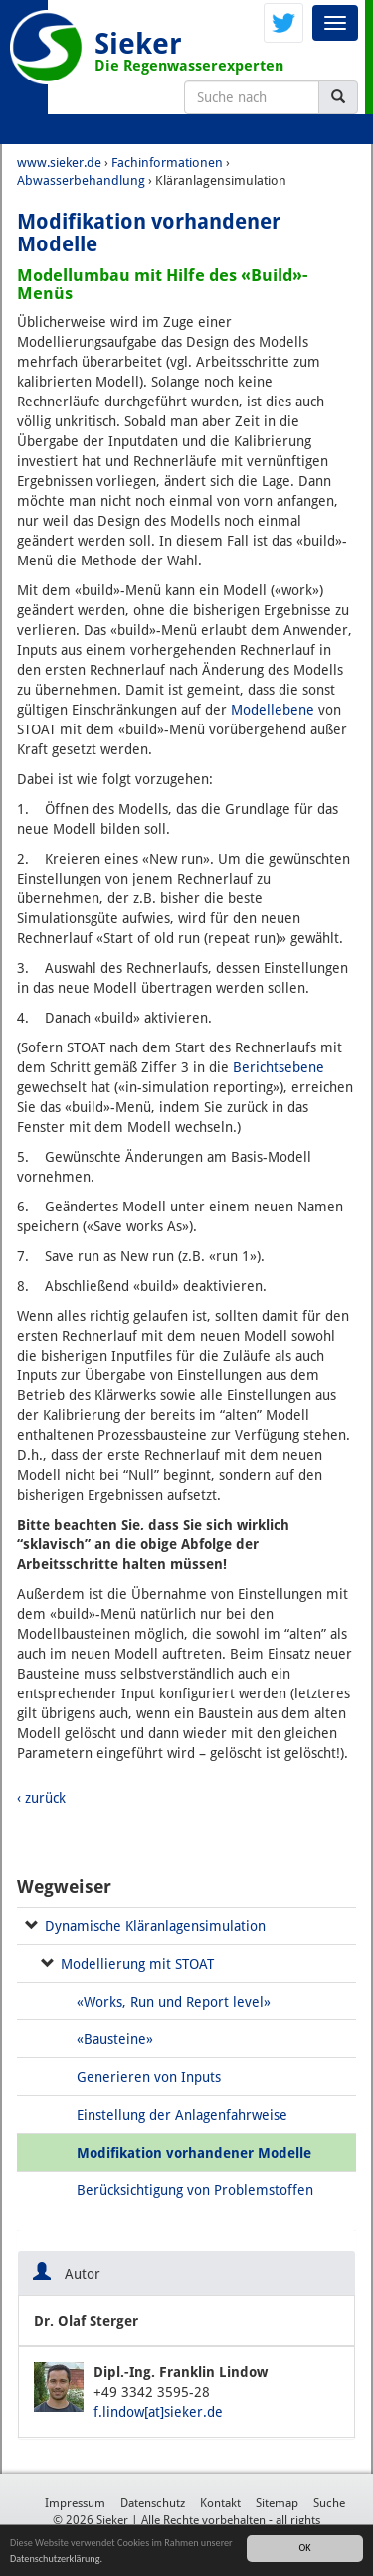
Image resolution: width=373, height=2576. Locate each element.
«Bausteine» (115, 2039)
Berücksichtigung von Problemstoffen (195, 2190)
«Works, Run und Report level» (174, 2002)
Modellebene (272, 710)
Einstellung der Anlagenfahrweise (182, 2115)
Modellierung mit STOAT (137, 1964)
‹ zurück (41, 1798)
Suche (329, 2503)
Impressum (75, 2503)
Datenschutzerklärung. (56, 2559)
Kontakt (220, 2503)
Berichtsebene (278, 1067)
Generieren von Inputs (149, 2077)
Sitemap (277, 2503)
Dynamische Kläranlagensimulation (155, 1926)
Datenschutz (152, 2503)
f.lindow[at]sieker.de (158, 2412)
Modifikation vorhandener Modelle (194, 2153)
